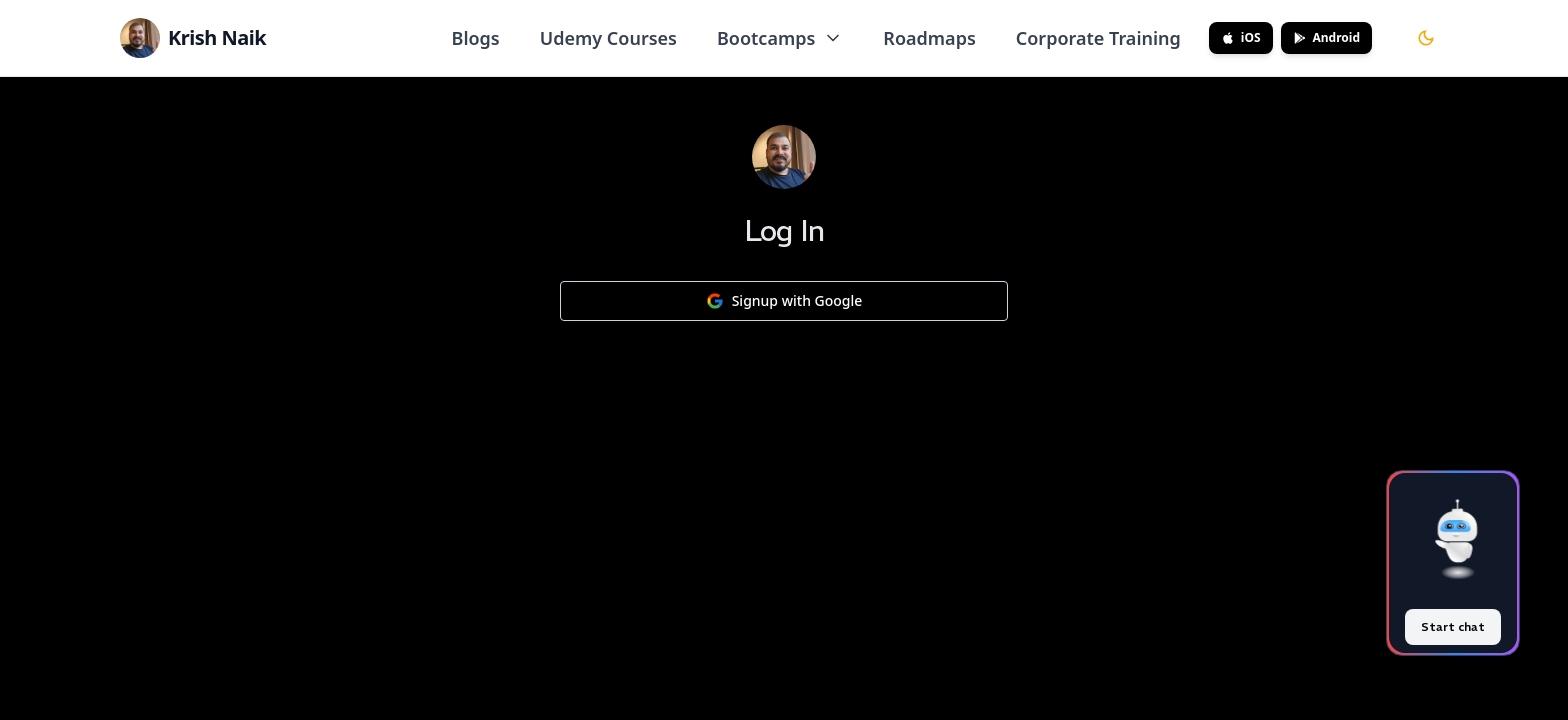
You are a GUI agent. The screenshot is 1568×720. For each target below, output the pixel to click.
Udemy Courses (608, 38)
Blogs (476, 38)
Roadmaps (929, 38)
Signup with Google (784, 300)
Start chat (1453, 626)
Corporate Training (1098, 38)
